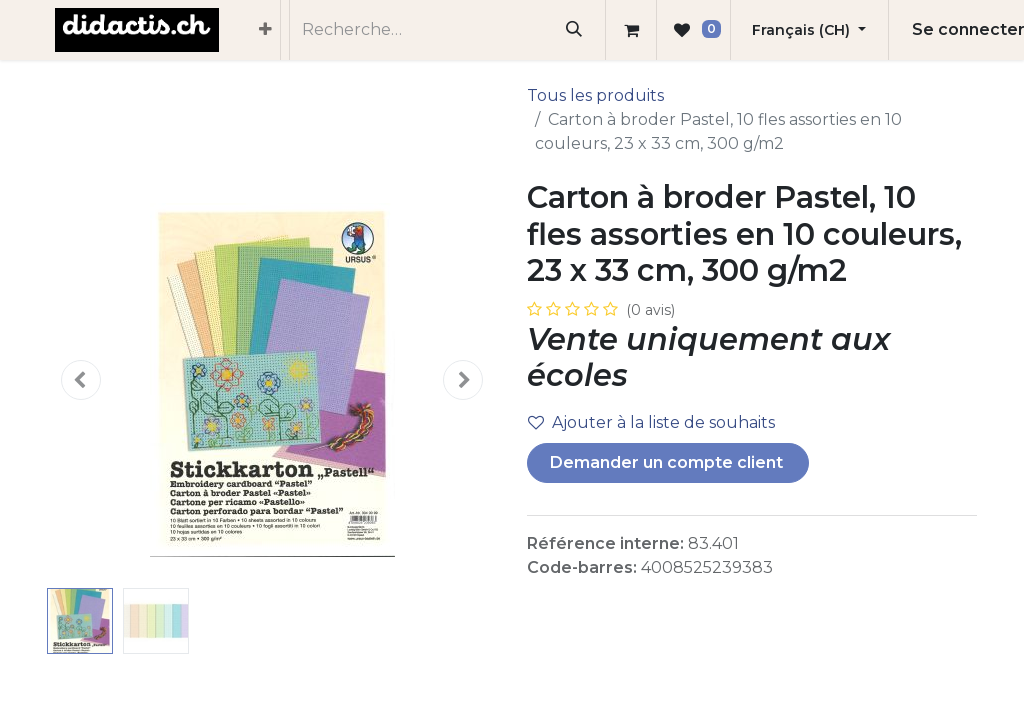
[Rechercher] (574, 30)
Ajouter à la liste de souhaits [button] (651, 422)
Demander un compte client (668, 462)
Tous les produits (595, 95)
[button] (81, 380)
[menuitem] (265, 30)
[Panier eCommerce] (631, 30)
